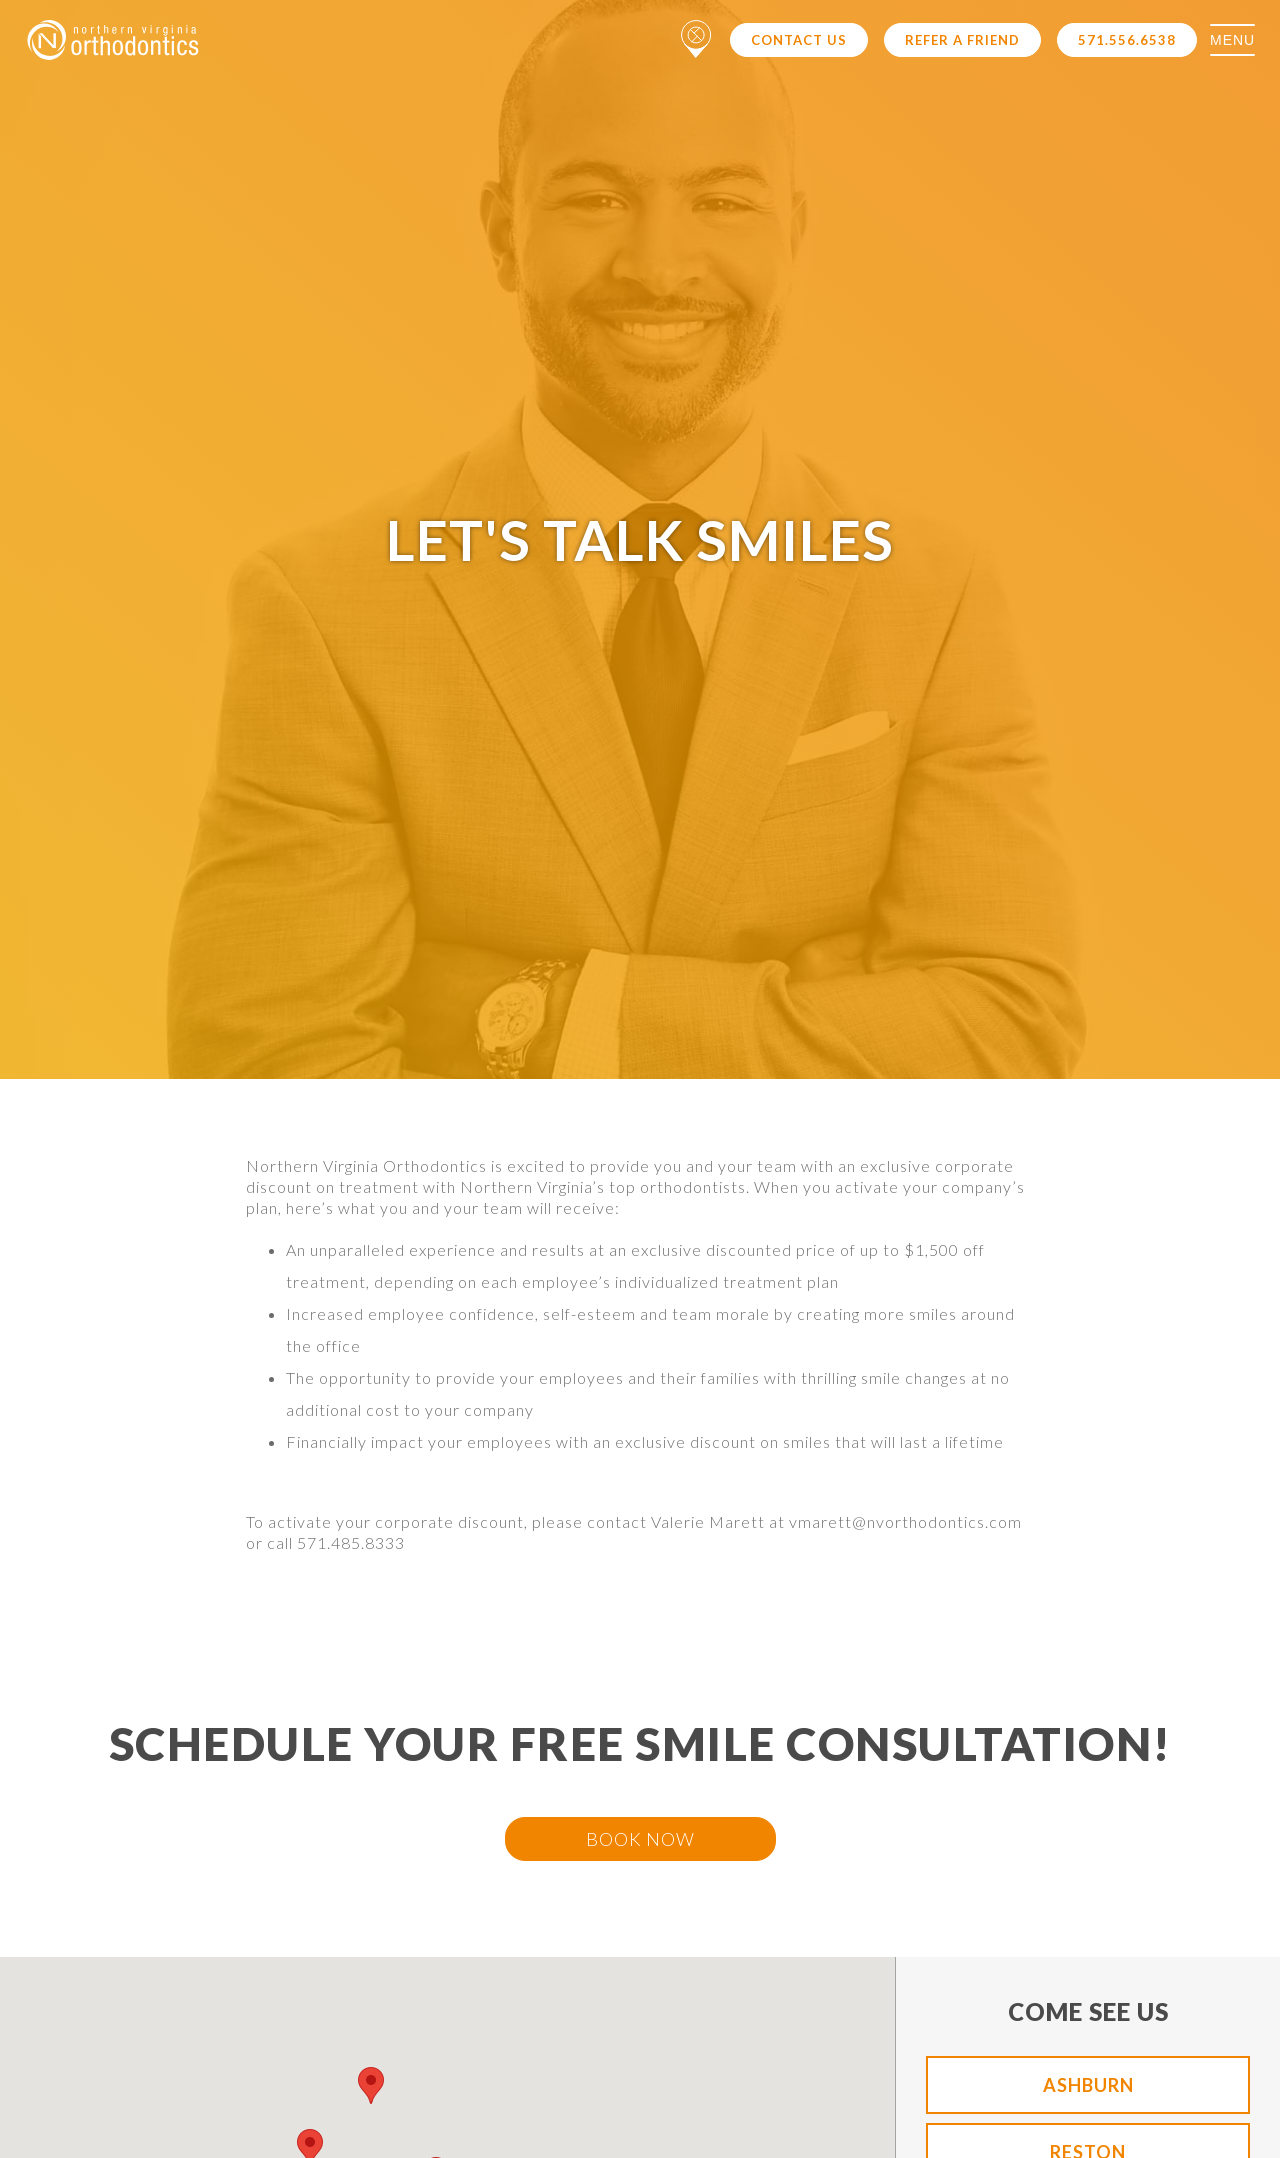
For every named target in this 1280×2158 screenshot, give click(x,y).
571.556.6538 (1127, 40)
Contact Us (799, 40)
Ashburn (1088, 2085)
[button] (371, 2085)
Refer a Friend (962, 40)
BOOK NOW (640, 1839)
